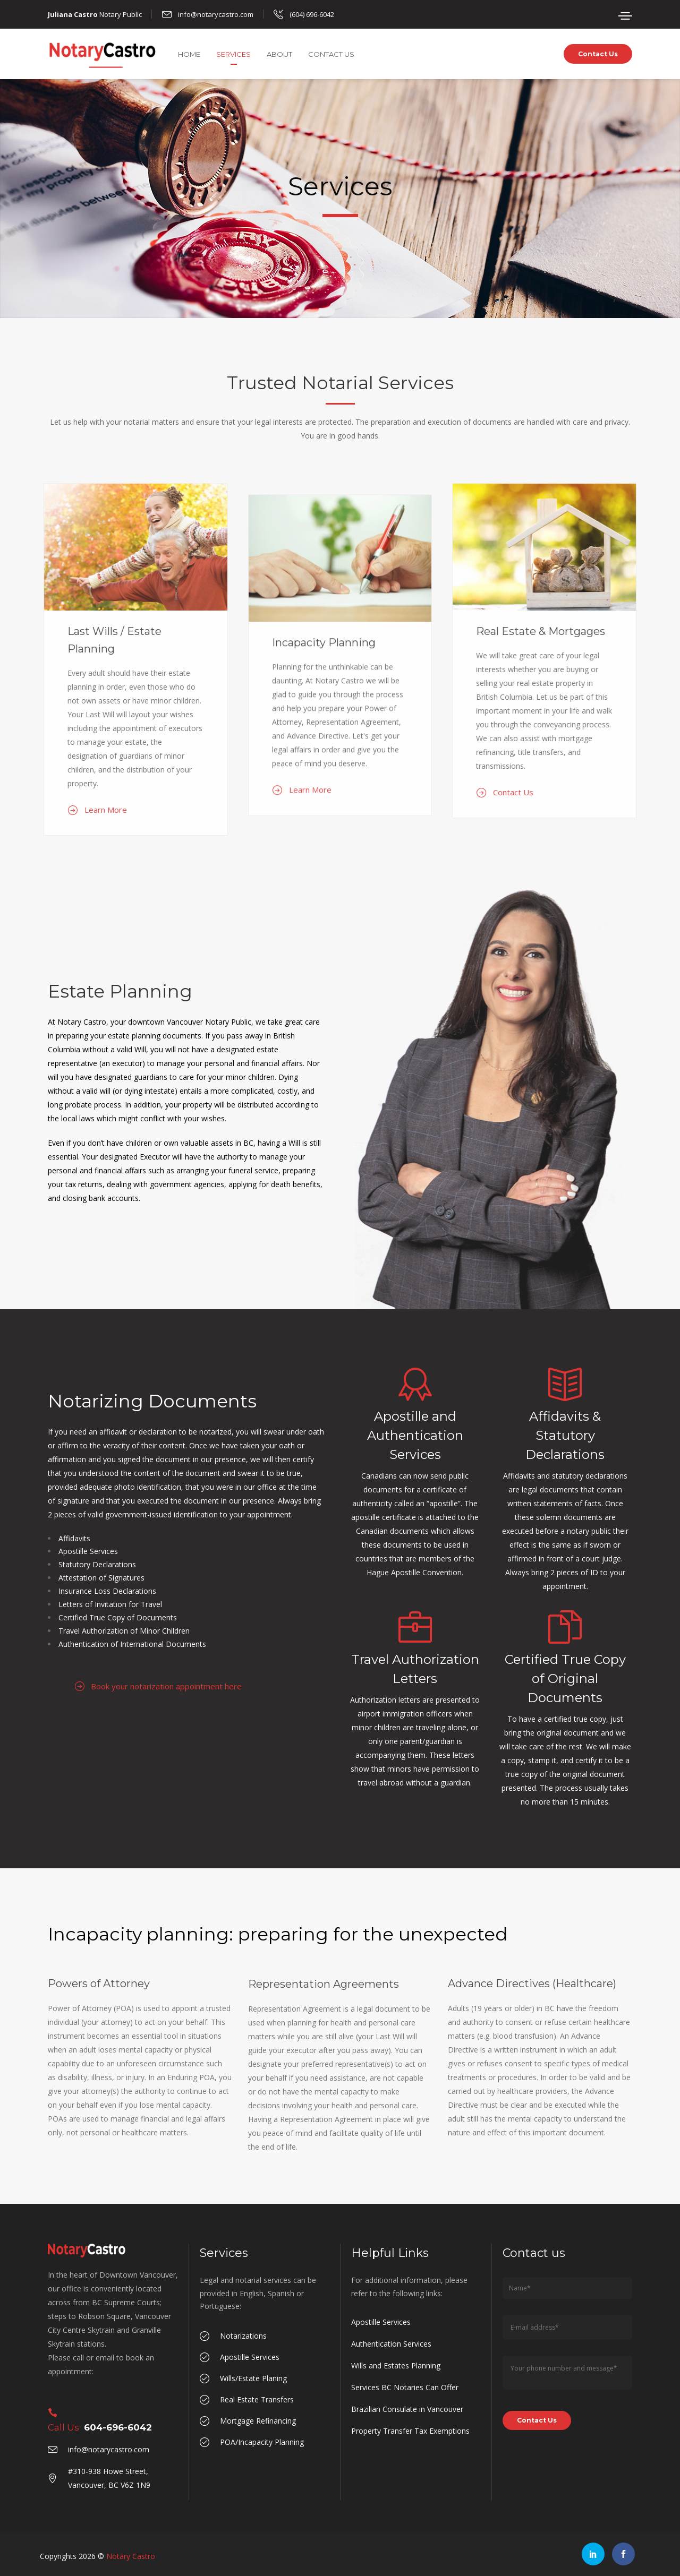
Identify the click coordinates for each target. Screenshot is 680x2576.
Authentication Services (391, 2344)
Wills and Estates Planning (395, 2365)
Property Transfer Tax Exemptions (410, 2431)
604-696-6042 (118, 2427)
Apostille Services (381, 2322)
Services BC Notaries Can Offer (404, 2387)
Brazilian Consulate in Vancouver (407, 2409)
